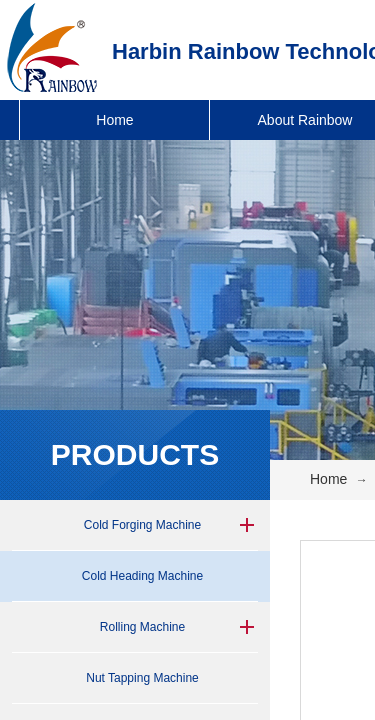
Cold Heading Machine (142, 576)
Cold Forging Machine (142, 525)
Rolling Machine (142, 627)
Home (114, 120)
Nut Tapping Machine (142, 678)
